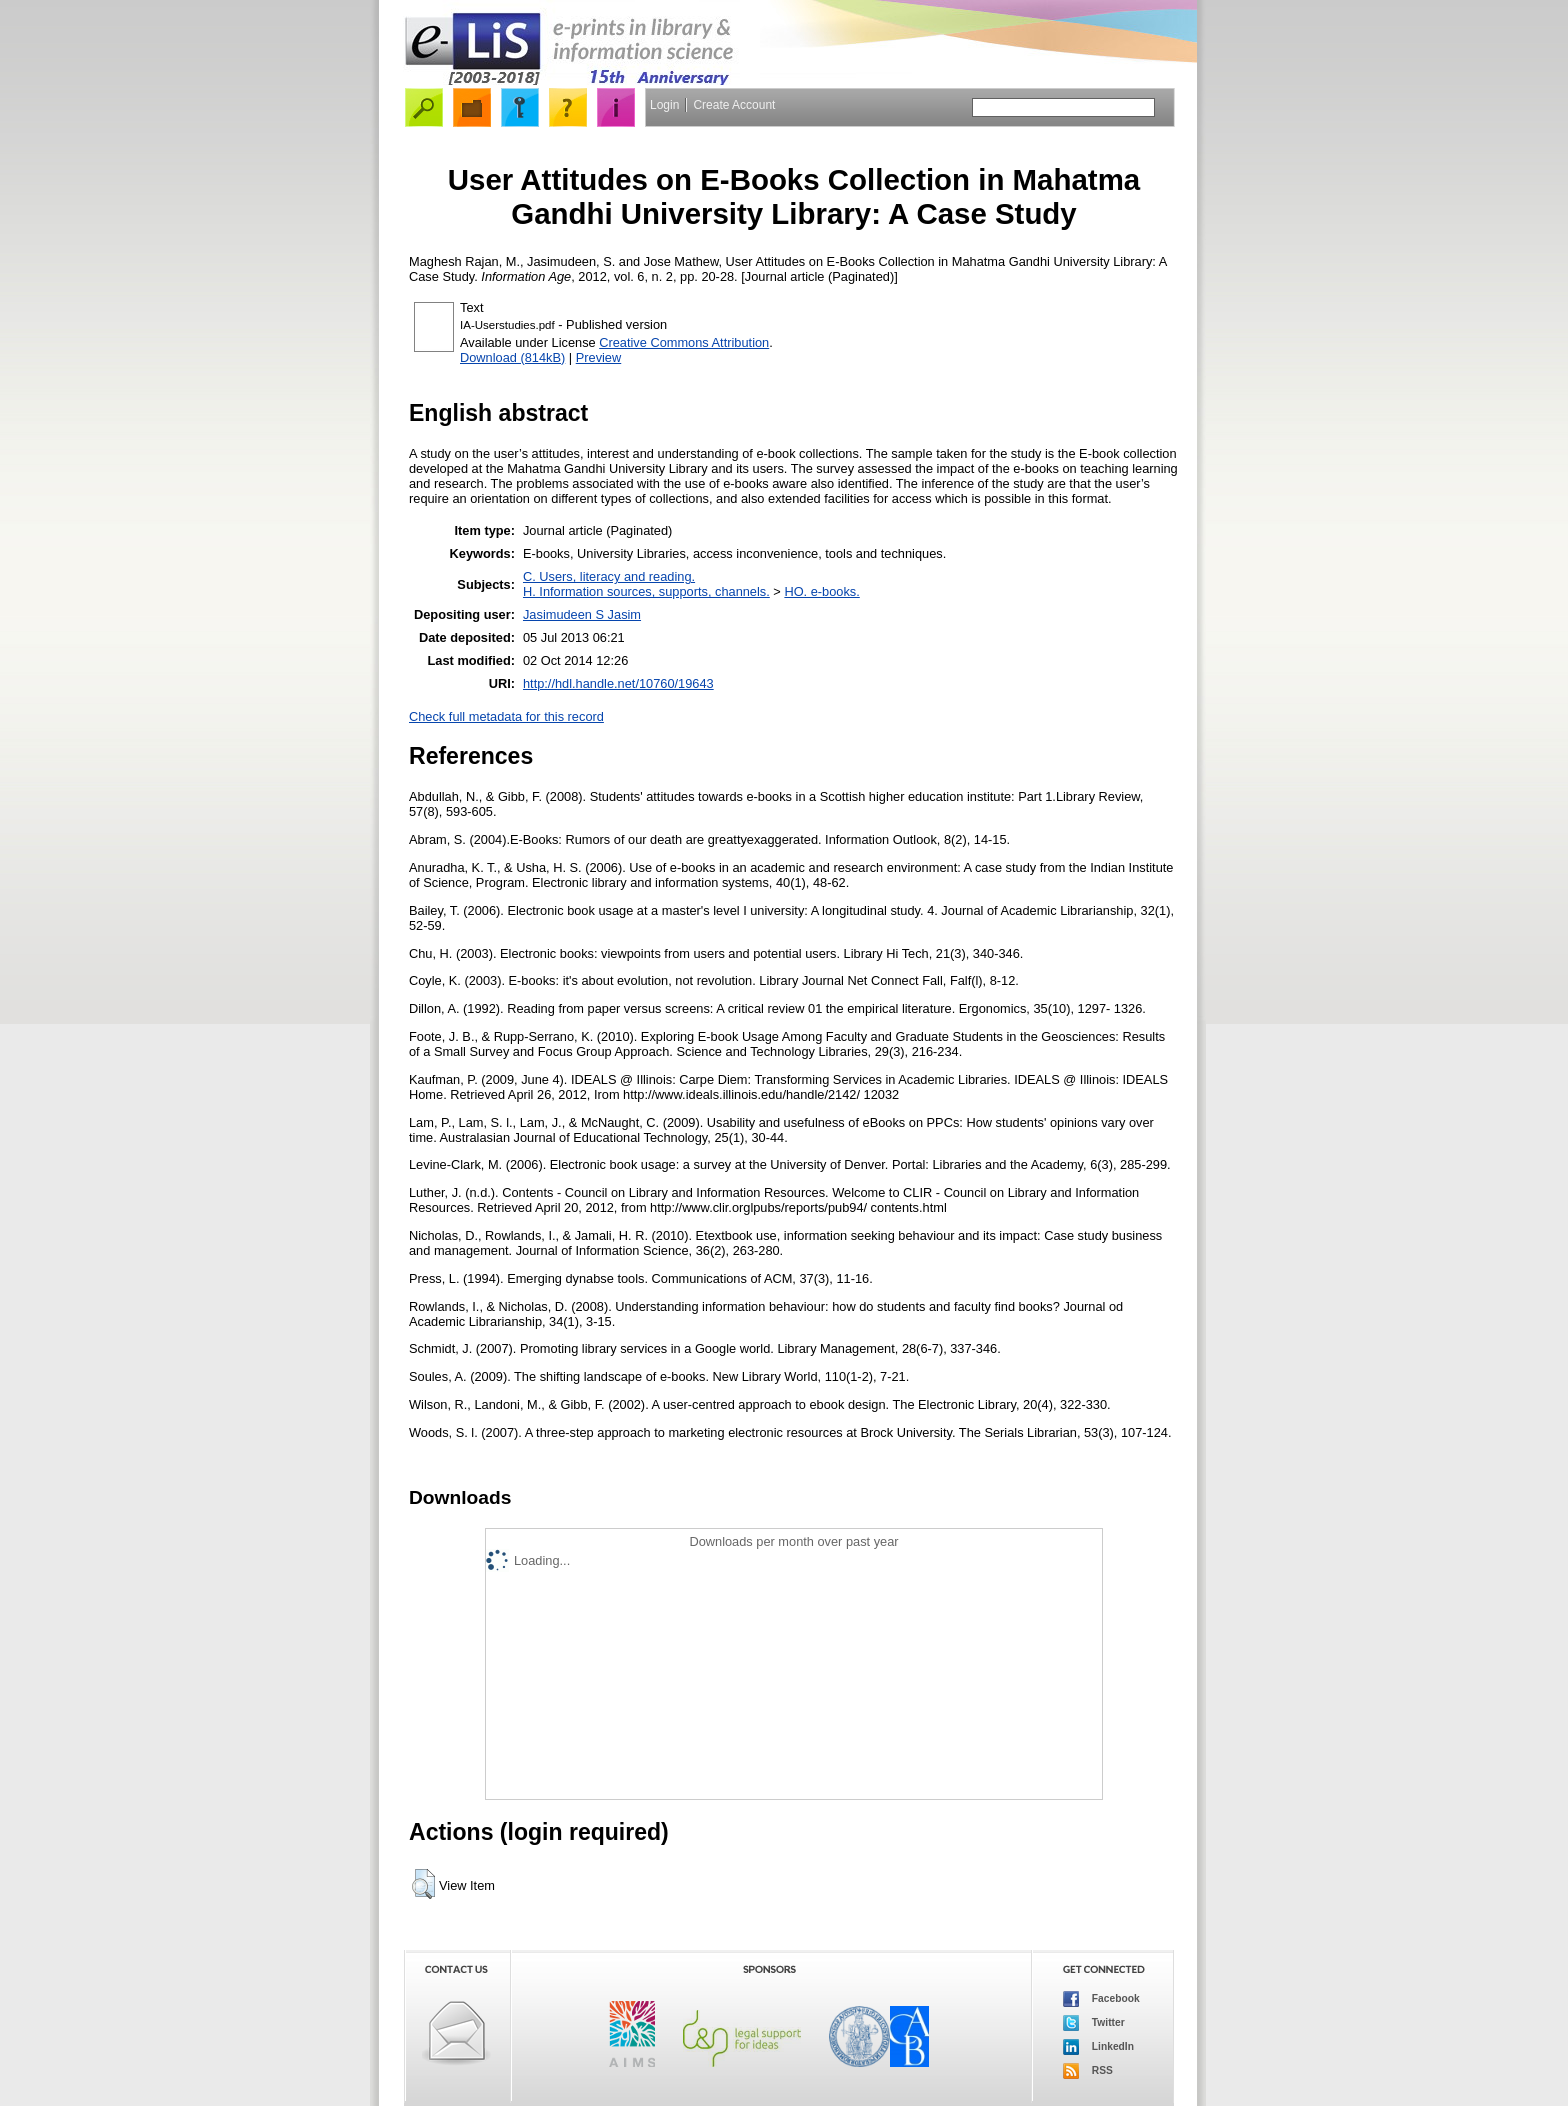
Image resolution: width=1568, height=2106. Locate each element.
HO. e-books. (821, 591)
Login (664, 105)
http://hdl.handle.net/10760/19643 (618, 683)
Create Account (734, 105)
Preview (599, 357)
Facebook (1101, 1999)
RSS (1088, 2071)
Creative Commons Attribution (684, 342)
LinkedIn (1098, 2047)
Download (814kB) (512, 357)
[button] (423, 1884)
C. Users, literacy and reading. (609, 576)
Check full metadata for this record (506, 716)
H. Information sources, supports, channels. (646, 591)
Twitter (1094, 2023)
